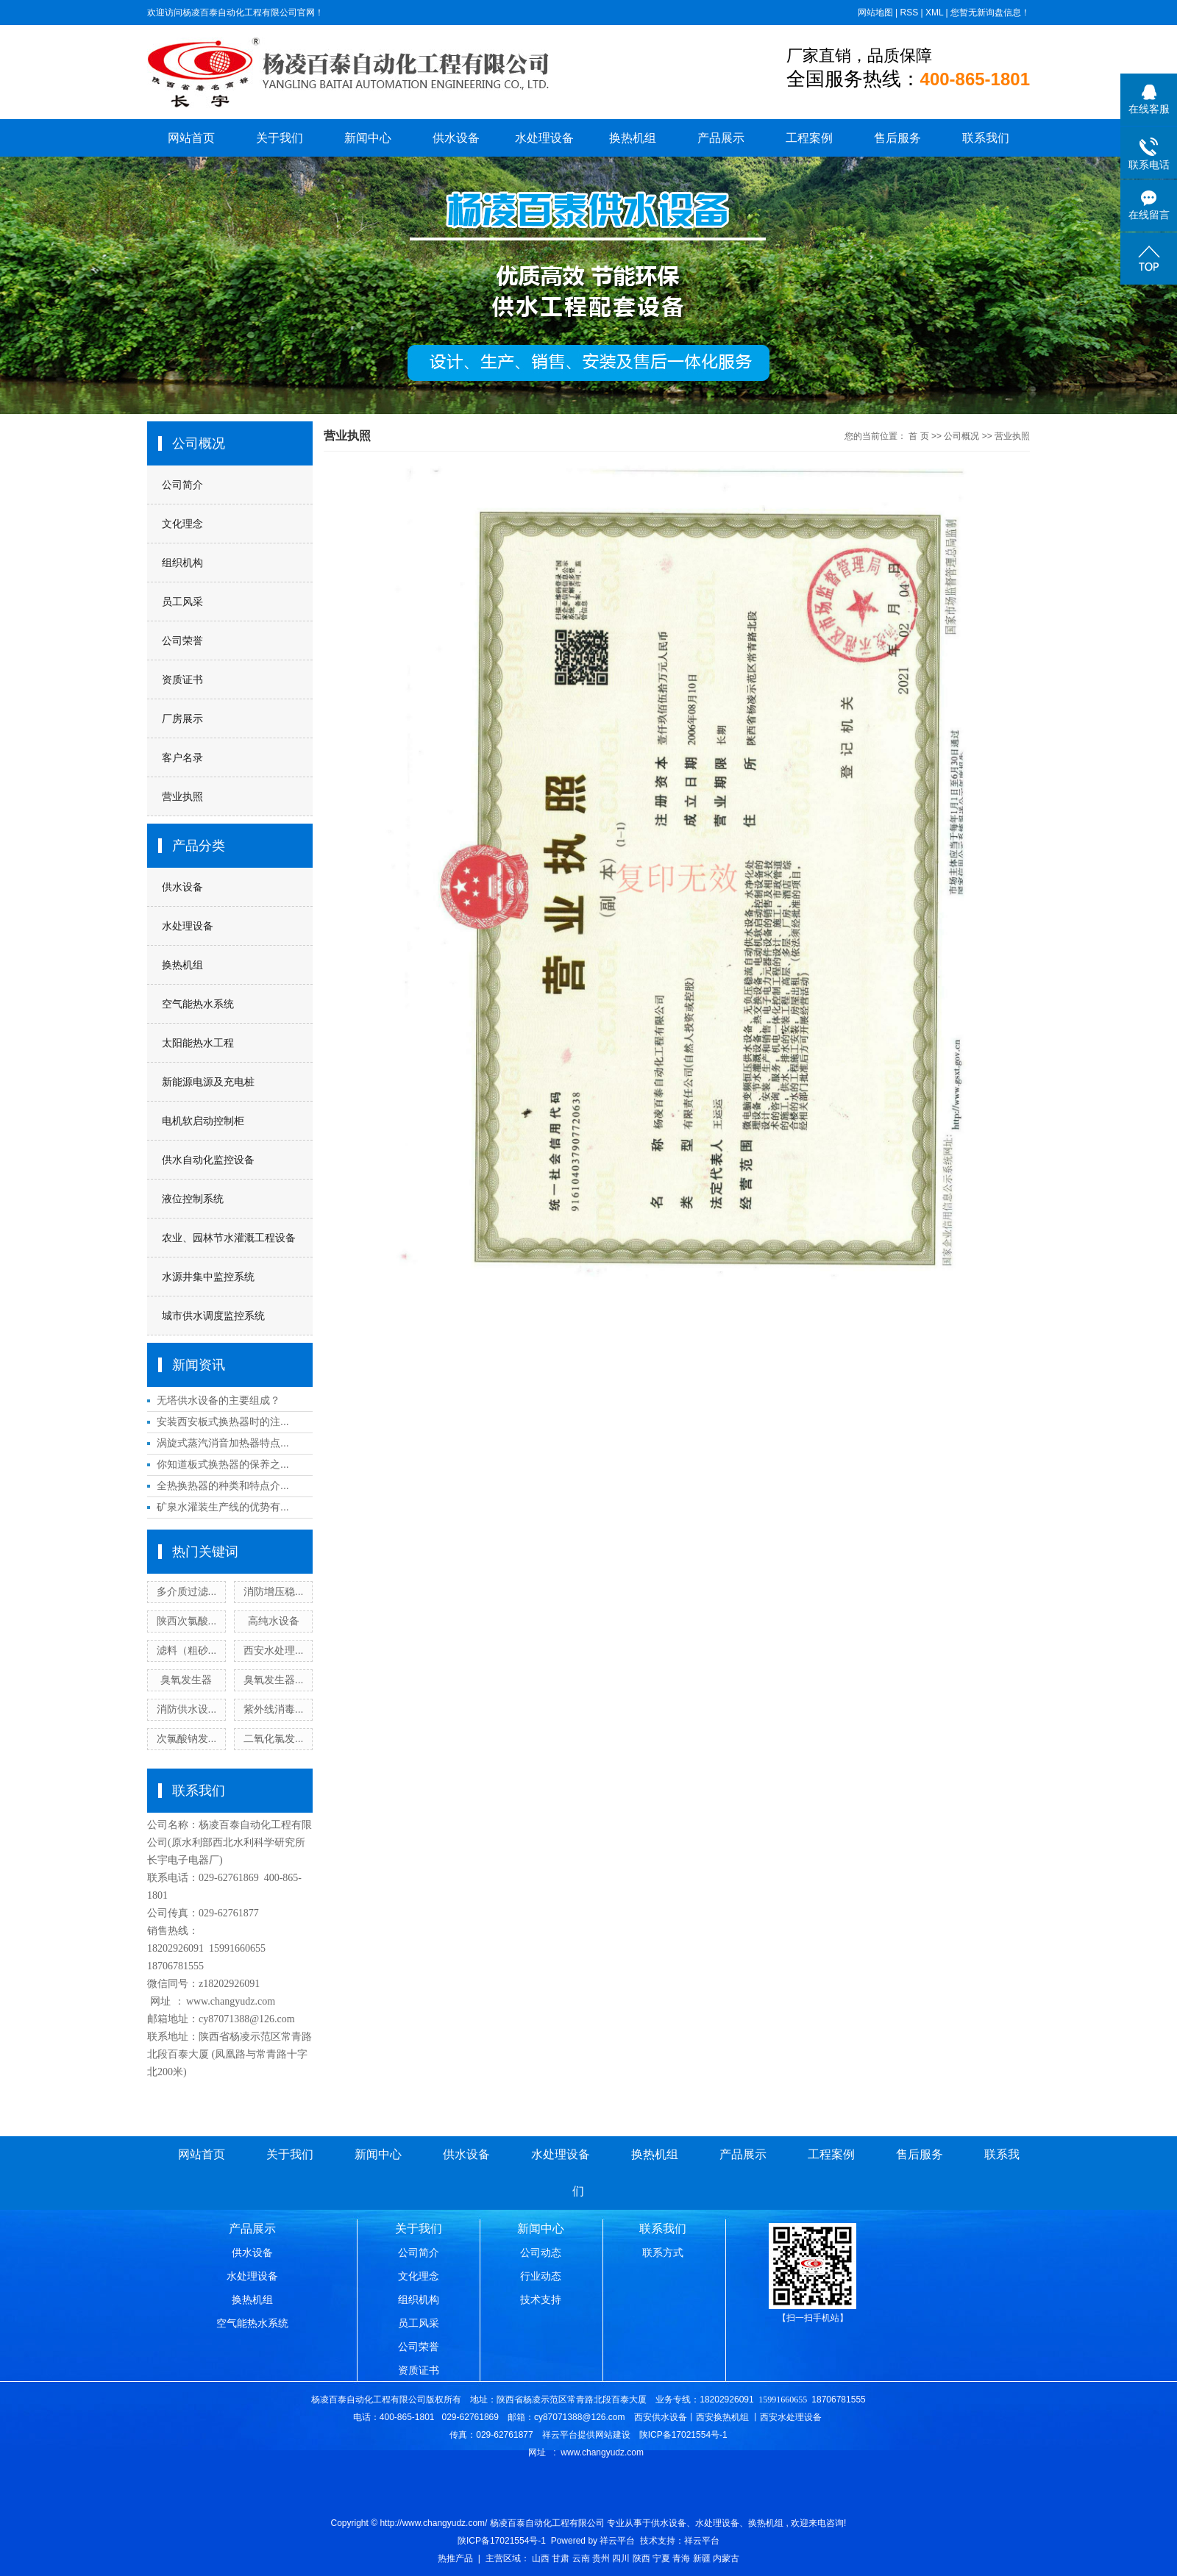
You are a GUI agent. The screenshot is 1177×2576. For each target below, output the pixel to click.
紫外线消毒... (273, 1709)
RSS (909, 12)
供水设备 (456, 138)
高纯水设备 (273, 1621)
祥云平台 (617, 2541)
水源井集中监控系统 (208, 1276)
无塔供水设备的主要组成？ (218, 1400)
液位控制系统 (193, 1199)
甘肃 (560, 2558)
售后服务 (897, 138)
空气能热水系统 (198, 1004)
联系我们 (985, 138)
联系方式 (662, 2252)
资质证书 (182, 679)
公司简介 (182, 484)
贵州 (601, 2558)
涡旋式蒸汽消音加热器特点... (223, 1443)
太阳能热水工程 (198, 1043)
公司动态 (540, 2252)
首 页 (918, 436)
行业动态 (540, 2276)
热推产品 (455, 2558)
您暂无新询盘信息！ (990, 12)
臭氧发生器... (273, 1679)
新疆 (702, 2558)
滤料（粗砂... (187, 1650)
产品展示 (720, 138)
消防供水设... (187, 1709)
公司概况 (961, 436)
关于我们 (279, 138)
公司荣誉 (182, 640)
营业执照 (182, 796)
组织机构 (182, 562)
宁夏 (661, 2558)
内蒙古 (726, 2558)
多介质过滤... (187, 1591)
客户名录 (182, 757)
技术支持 (540, 2299)
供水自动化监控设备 (208, 1160)
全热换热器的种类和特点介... (223, 1485)
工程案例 (809, 138)
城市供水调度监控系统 (213, 1315)
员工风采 (182, 601)
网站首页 (191, 138)
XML (934, 12)
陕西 (641, 2558)
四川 (621, 2558)
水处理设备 (544, 138)
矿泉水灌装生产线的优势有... (223, 1507)
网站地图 (875, 12)
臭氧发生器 (186, 1679)
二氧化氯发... (273, 1738)
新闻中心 (367, 138)
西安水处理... (273, 1650)
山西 (541, 2558)
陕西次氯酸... (187, 1621)
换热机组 (632, 138)
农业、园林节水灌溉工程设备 (229, 1238)
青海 (681, 2558)
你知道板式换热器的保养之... (223, 1464)
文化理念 (182, 523)
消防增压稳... (273, 1591)
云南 (581, 2558)
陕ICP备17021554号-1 (502, 2541)
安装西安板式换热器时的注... (223, 1421)
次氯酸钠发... (187, 1738)
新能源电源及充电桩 (208, 1082)
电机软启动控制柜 (203, 1121)
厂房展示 (182, 718)
